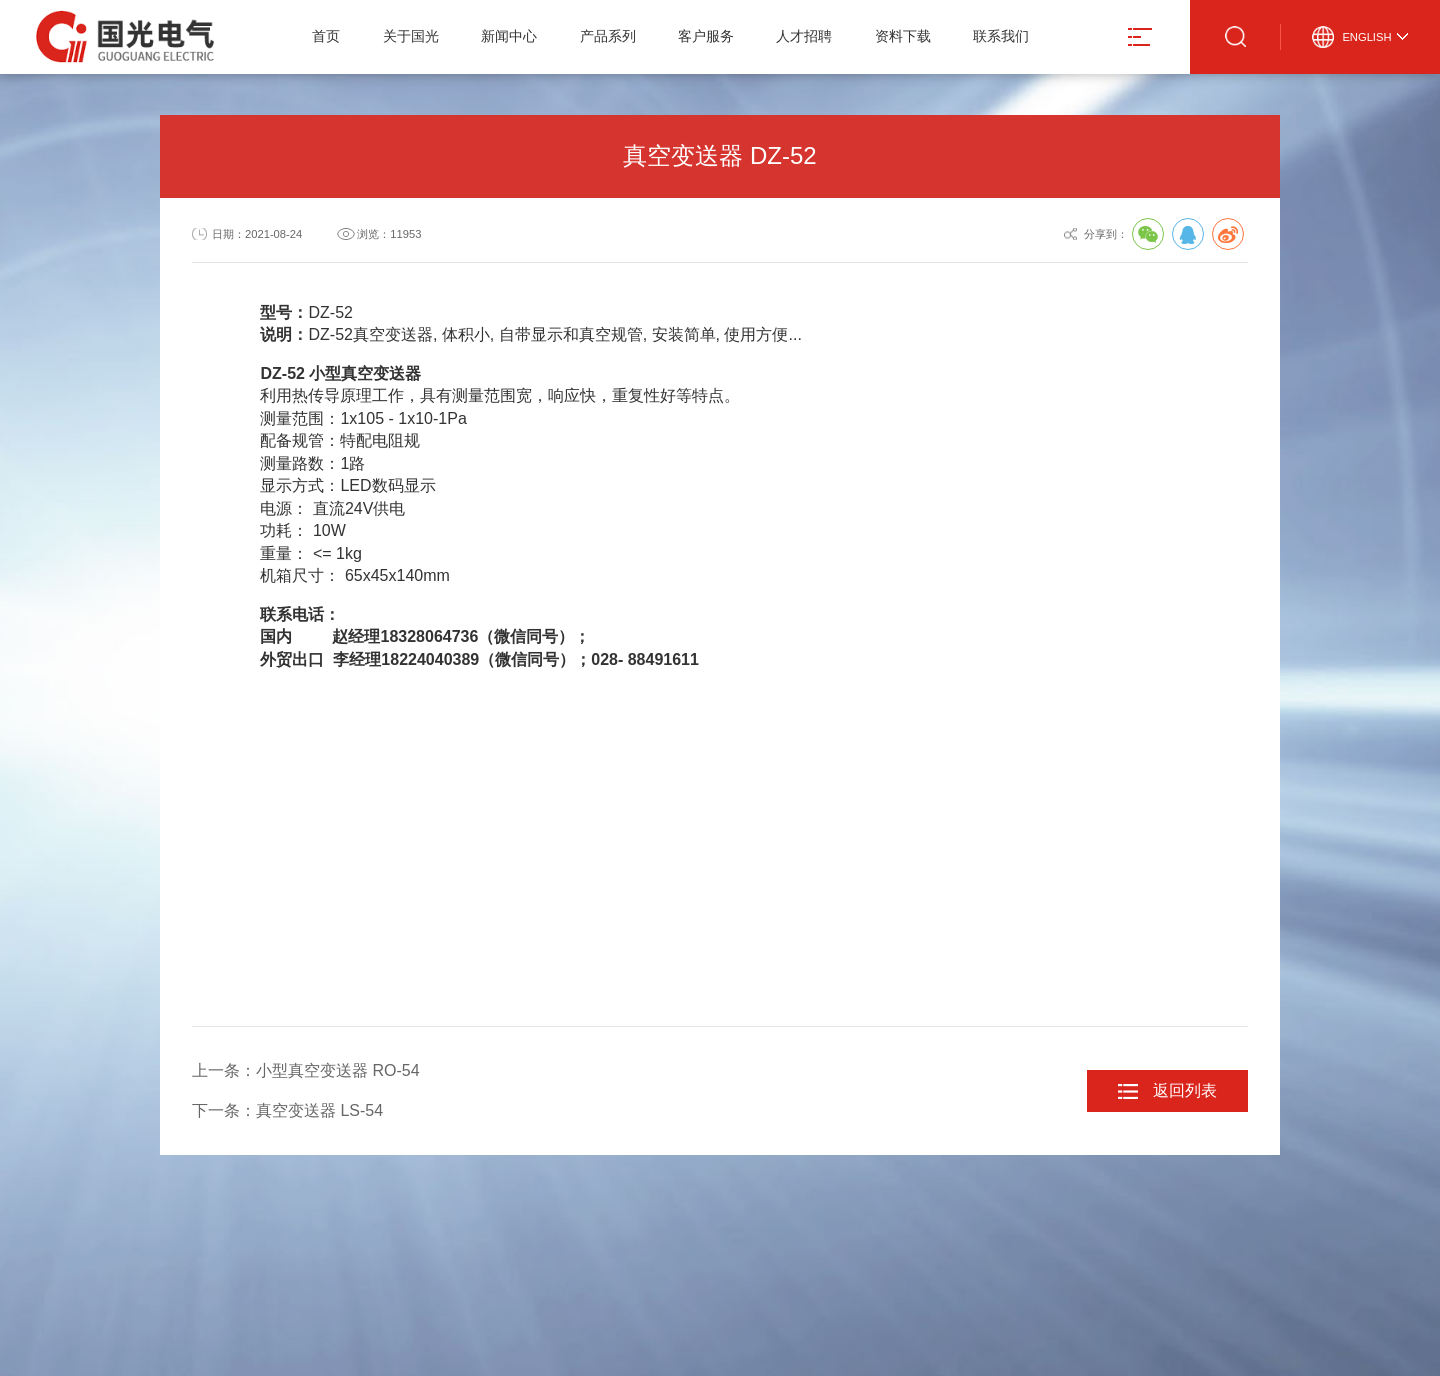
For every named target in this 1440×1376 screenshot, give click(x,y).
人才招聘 (804, 36)
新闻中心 (509, 36)
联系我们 (1001, 36)
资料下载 (903, 36)
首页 (326, 36)
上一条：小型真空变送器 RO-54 (306, 1070)
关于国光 (411, 36)
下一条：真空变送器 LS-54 (287, 1110)
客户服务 (706, 36)
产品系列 (608, 36)
